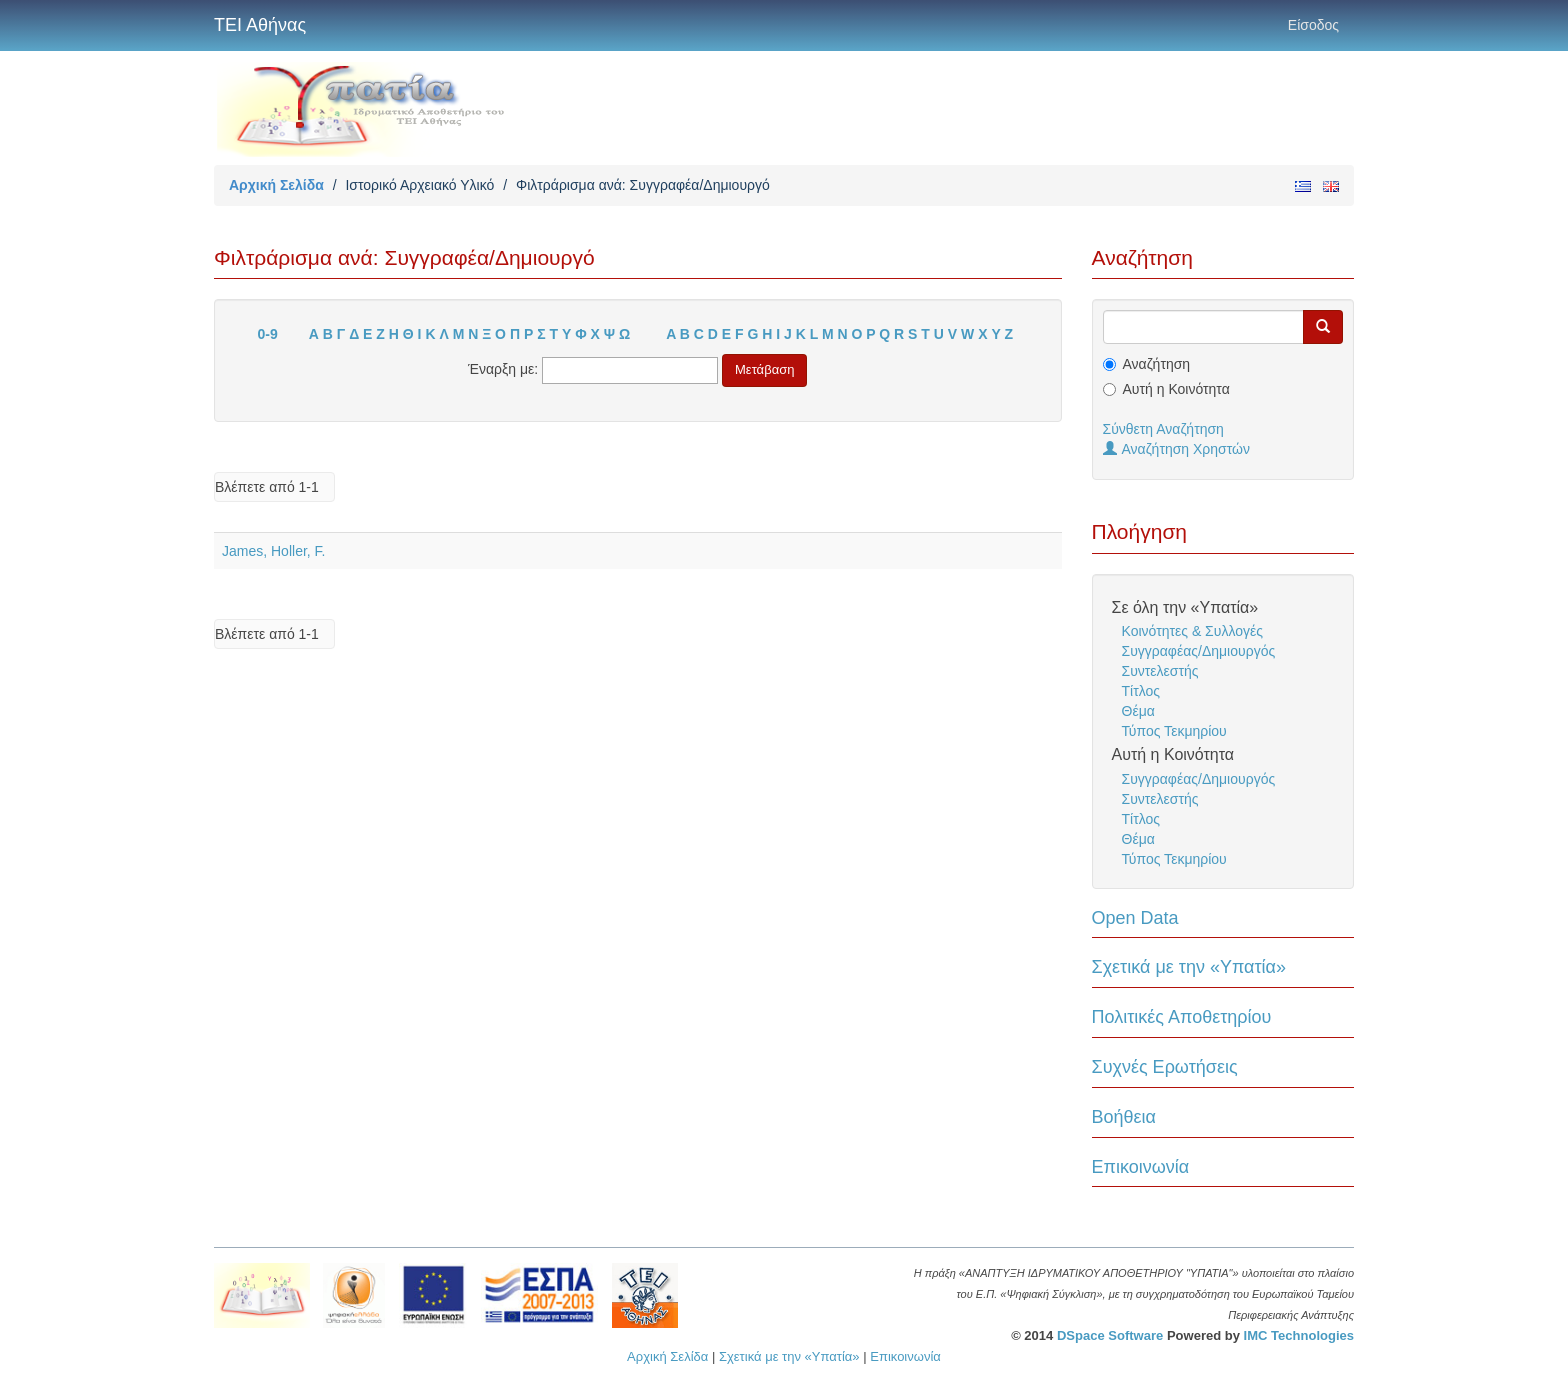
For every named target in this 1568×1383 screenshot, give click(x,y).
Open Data (1135, 918)
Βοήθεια (1124, 1117)
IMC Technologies (1299, 1335)
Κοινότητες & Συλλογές (1192, 631)
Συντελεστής (1160, 671)
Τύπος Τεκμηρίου (1174, 731)
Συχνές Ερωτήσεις (1165, 1067)
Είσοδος (1313, 25)
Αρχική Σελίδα (276, 185)
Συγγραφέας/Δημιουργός (1199, 651)
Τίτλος (1141, 691)
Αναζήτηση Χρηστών (1177, 449)
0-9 (268, 334)
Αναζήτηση (1157, 364)
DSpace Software (1110, 1335)
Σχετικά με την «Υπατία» (1189, 967)
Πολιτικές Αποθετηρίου (1182, 1017)
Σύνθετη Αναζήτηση (1163, 429)
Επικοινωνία (1141, 1167)
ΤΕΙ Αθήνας (260, 25)
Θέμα (1138, 711)
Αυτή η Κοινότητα (1176, 389)
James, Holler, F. (273, 551)
